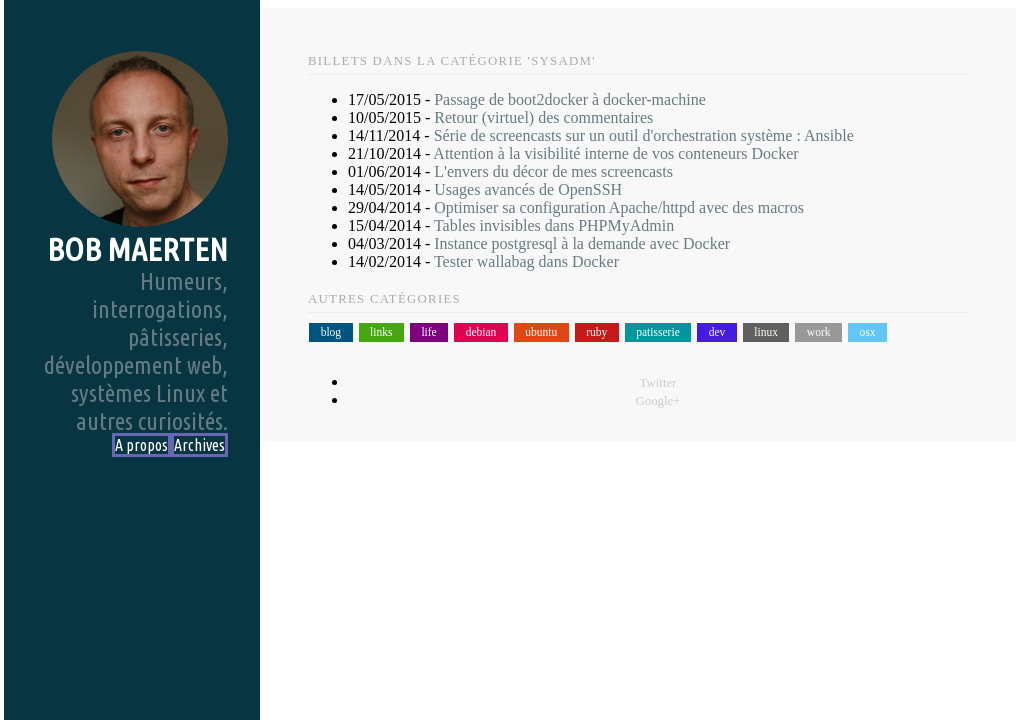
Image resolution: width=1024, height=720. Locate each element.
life (428, 333)
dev (717, 333)
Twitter (658, 383)
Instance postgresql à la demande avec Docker (582, 243)
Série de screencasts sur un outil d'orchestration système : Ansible (644, 135)
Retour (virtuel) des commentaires (543, 117)
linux (766, 333)
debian (481, 333)
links (381, 333)
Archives (199, 445)
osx (867, 333)
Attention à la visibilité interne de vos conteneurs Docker (615, 153)
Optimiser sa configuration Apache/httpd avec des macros (619, 207)
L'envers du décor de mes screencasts (553, 171)
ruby (596, 333)
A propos (141, 445)
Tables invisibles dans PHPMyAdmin (554, 225)
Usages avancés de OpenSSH (528, 189)
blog (331, 333)
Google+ (658, 401)
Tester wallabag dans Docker (526, 261)
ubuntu (541, 333)
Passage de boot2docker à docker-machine (570, 99)
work (819, 333)
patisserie (658, 333)
